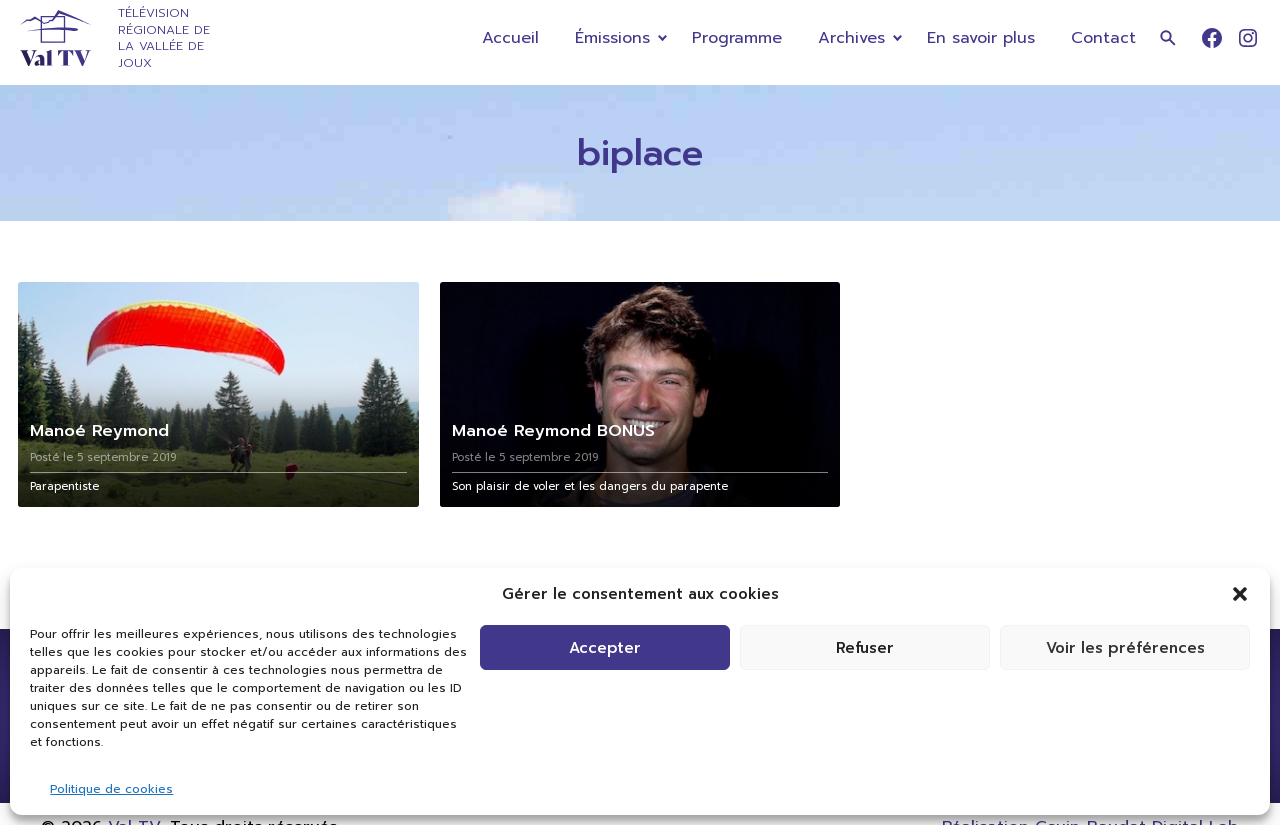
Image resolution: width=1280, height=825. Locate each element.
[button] (1240, 594)
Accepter (605, 648)
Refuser (865, 648)
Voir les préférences (1125, 648)
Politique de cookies (111, 789)
